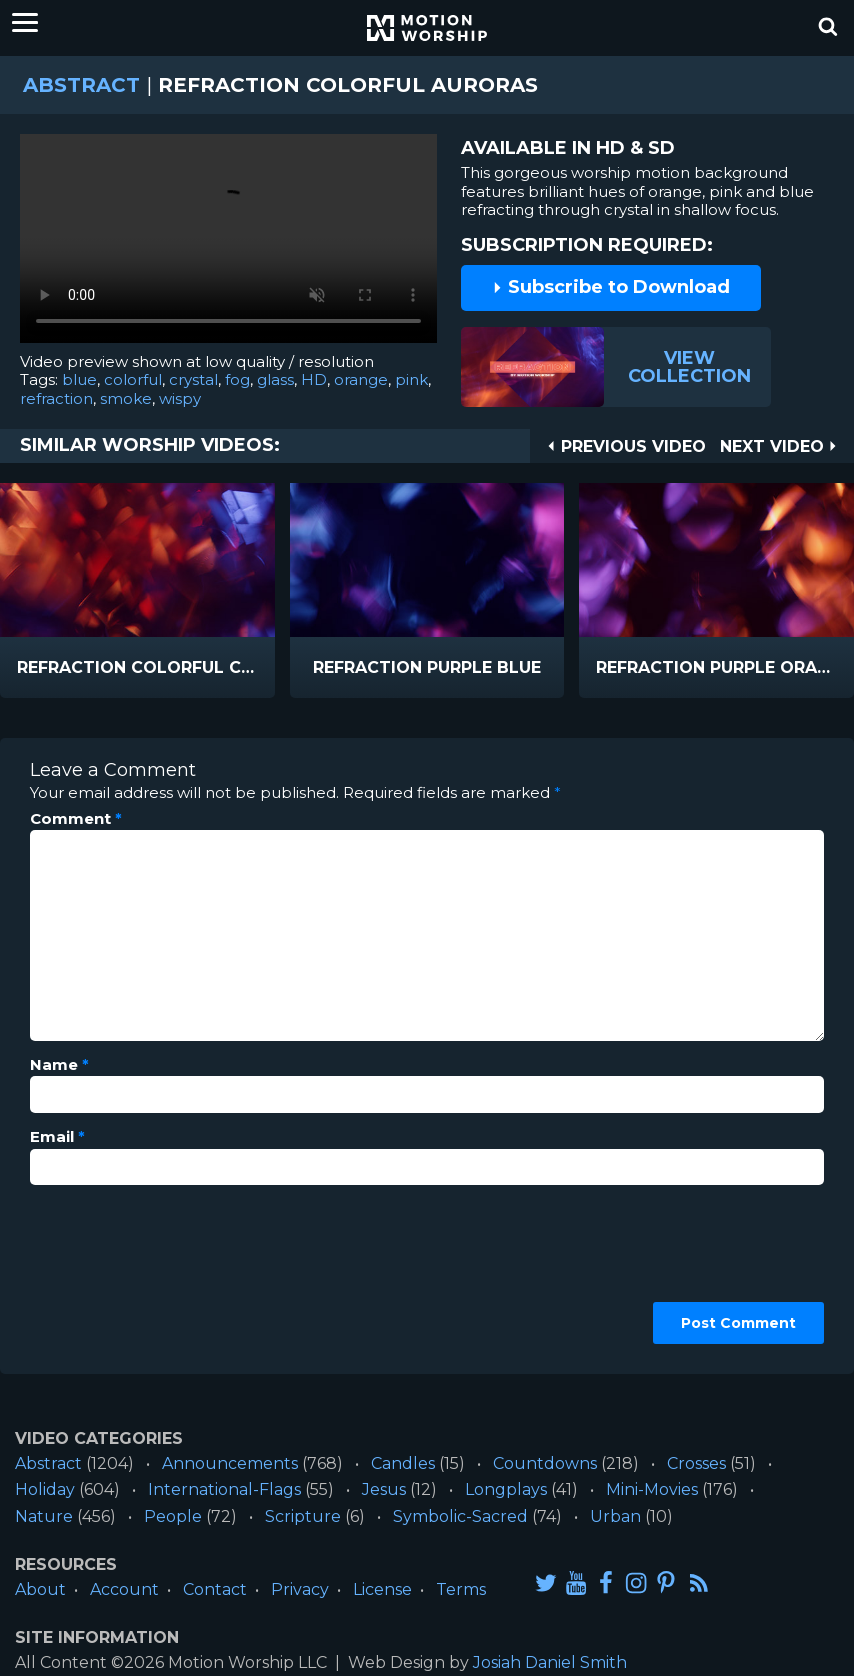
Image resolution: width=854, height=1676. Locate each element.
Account (124, 1589)
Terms (461, 1589)
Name (59, 1065)
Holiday (45, 1489)
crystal (193, 379)
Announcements (230, 1463)
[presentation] (112, 1272)
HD (314, 379)
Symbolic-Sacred (460, 1516)
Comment (76, 819)
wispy (180, 398)
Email (57, 1137)
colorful (133, 379)
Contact (215, 1589)
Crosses (696, 1463)
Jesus (384, 1489)
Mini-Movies (652, 1489)
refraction (56, 398)
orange (361, 379)
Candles (403, 1463)
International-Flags (224, 1489)
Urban (615, 1516)
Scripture (303, 1516)
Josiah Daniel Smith (550, 1662)
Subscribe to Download (611, 287)
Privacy (300, 1589)
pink (411, 379)
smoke (126, 398)
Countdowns (545, 1463)
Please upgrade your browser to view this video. (228, 243)
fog (237, 379)
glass (275, 379)
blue (79, 379)
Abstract (81, 85)
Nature (44, 1516)
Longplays (506, 1489)
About (40, 1589)
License (382, 1589)
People (173, 1516)
